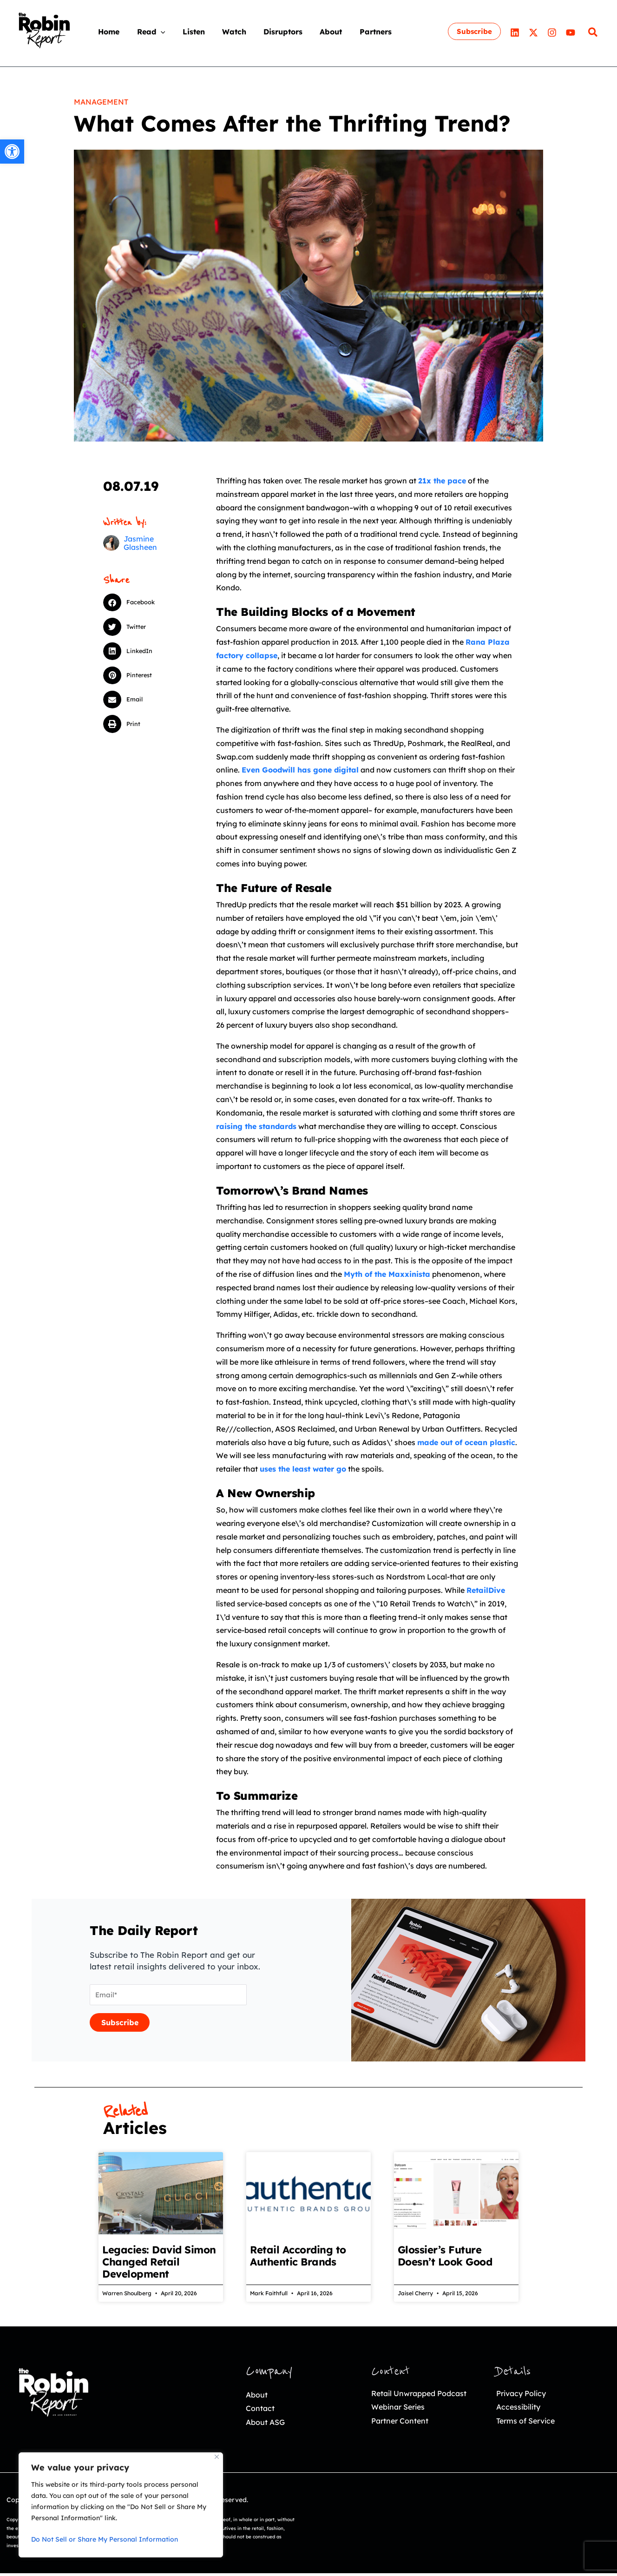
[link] (12, 151)
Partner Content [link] (402, 2438)
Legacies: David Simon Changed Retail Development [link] (159, 2261)
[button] (140, 602)
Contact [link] (261, 2410)
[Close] (217, 2457)
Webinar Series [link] (400, 2423)
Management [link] (101, 101)
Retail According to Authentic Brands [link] (298, 2255)
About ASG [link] (267, 2425)
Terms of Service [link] (528, 2423)
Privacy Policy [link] (523, 2394)
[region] (121, 2504)
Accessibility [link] (520, 2408)
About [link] (257, 2395)
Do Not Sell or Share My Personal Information (104, 2539)
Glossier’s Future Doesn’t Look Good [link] (445, 2255)
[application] (152, 32)
